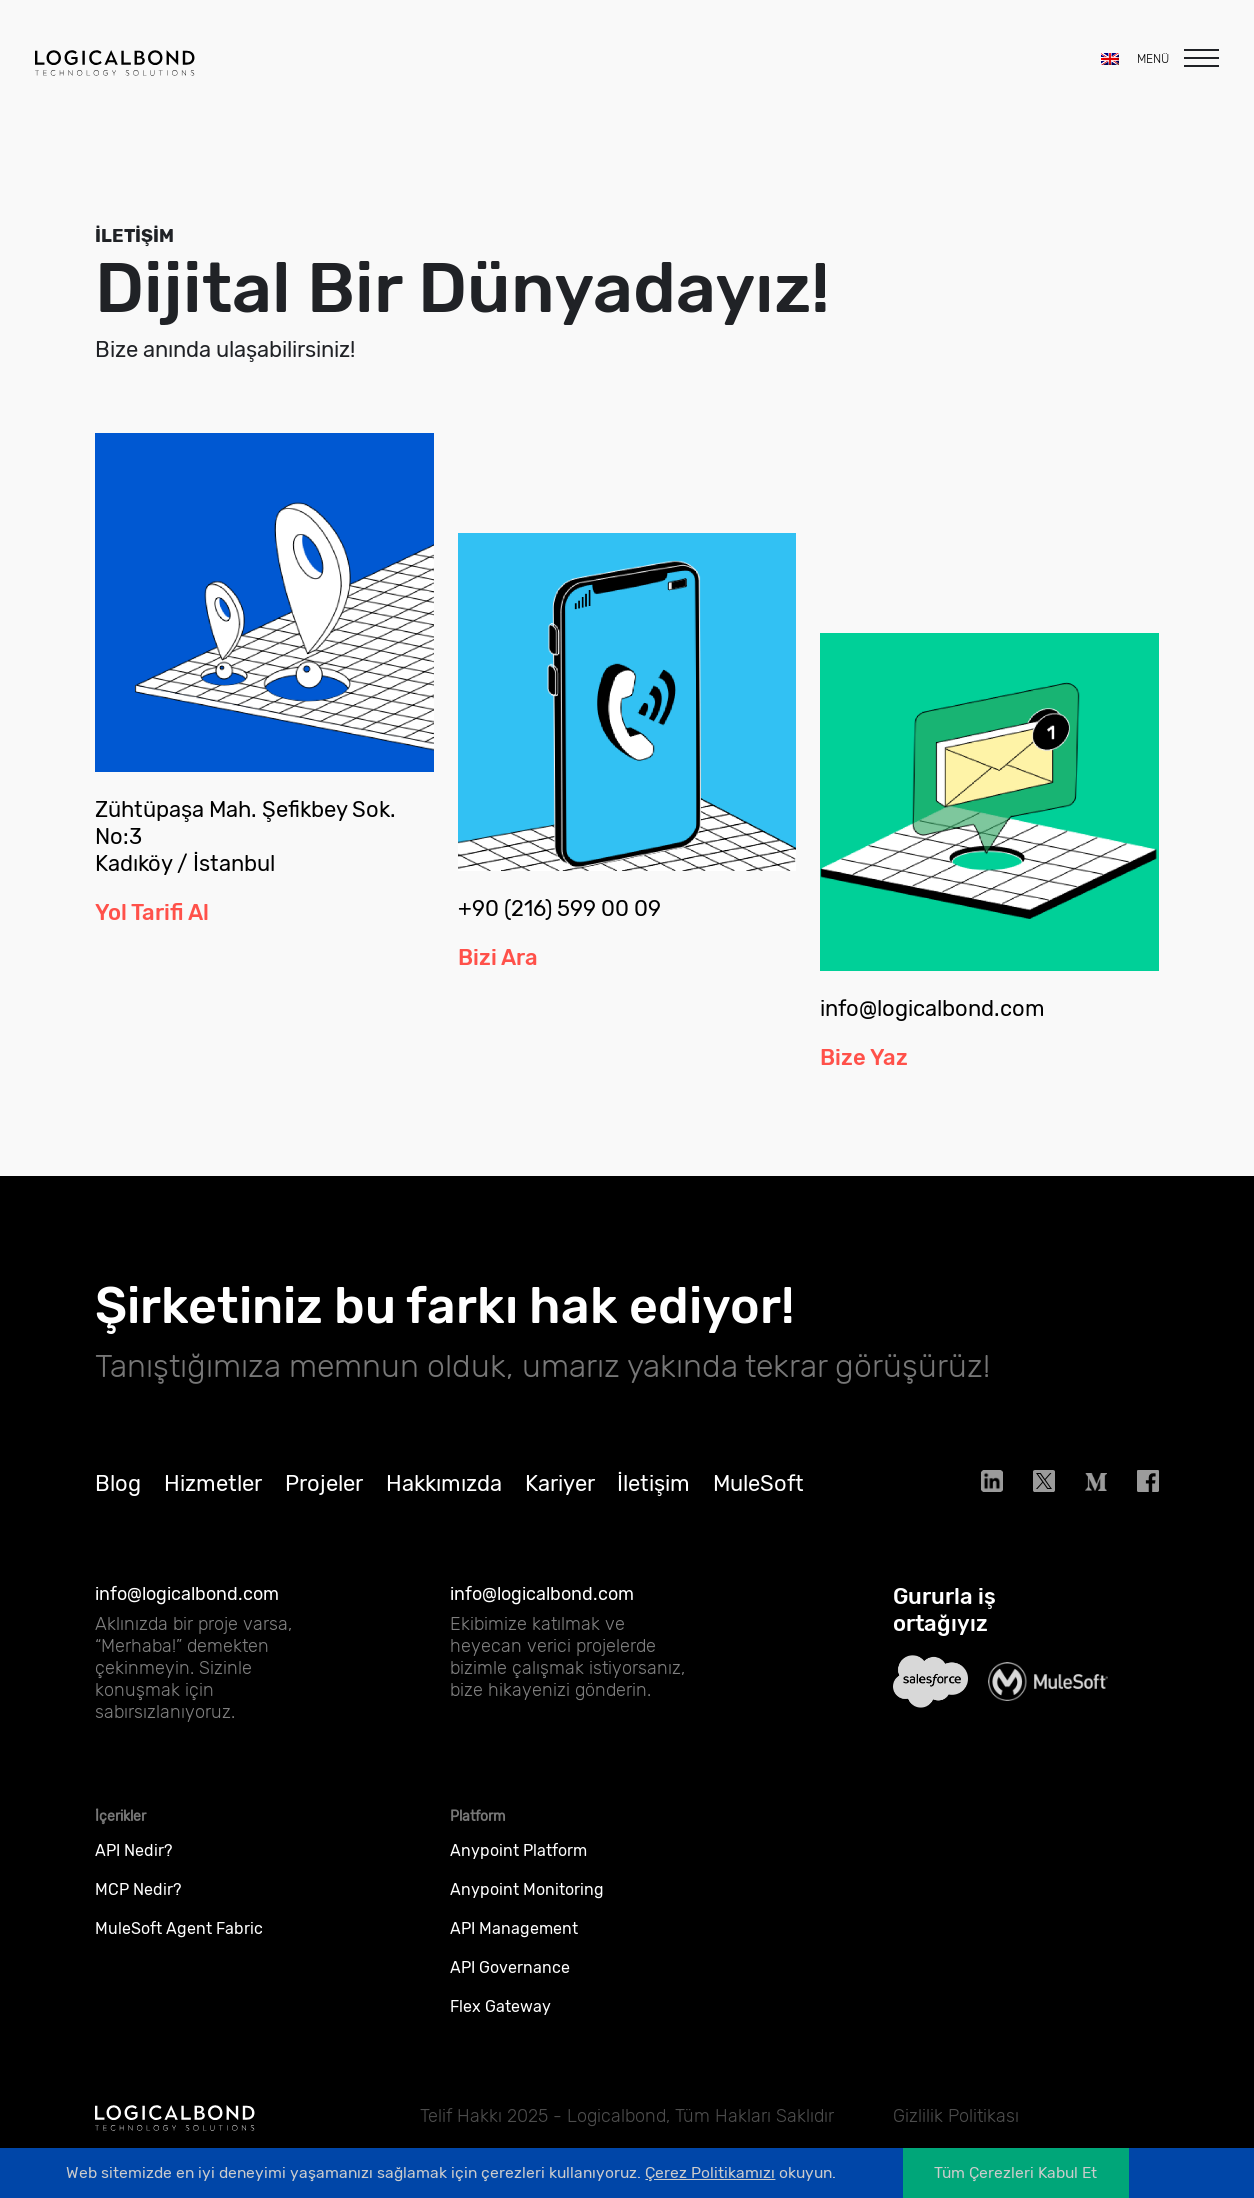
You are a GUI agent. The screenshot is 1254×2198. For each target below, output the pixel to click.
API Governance (510, 1979)
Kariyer (560, 1495)
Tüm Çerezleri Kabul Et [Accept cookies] (1015, 2172)
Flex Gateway (500, 2018)
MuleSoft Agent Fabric (179, 1940)
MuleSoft (758, 1495)
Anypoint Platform (518, 1862)
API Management (514, 1940)
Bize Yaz (864, 1069)
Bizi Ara (498, 957)
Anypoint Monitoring (527, 1901)
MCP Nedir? (138, 1901)
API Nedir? (133, 1862)
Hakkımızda (444, 1495)
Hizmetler (213, 1495)
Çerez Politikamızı (710, 2172)
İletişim (653, 1495)
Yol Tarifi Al (152, 912)
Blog (118, 1495)
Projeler (324, 1495)
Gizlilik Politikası (956, 2116)
